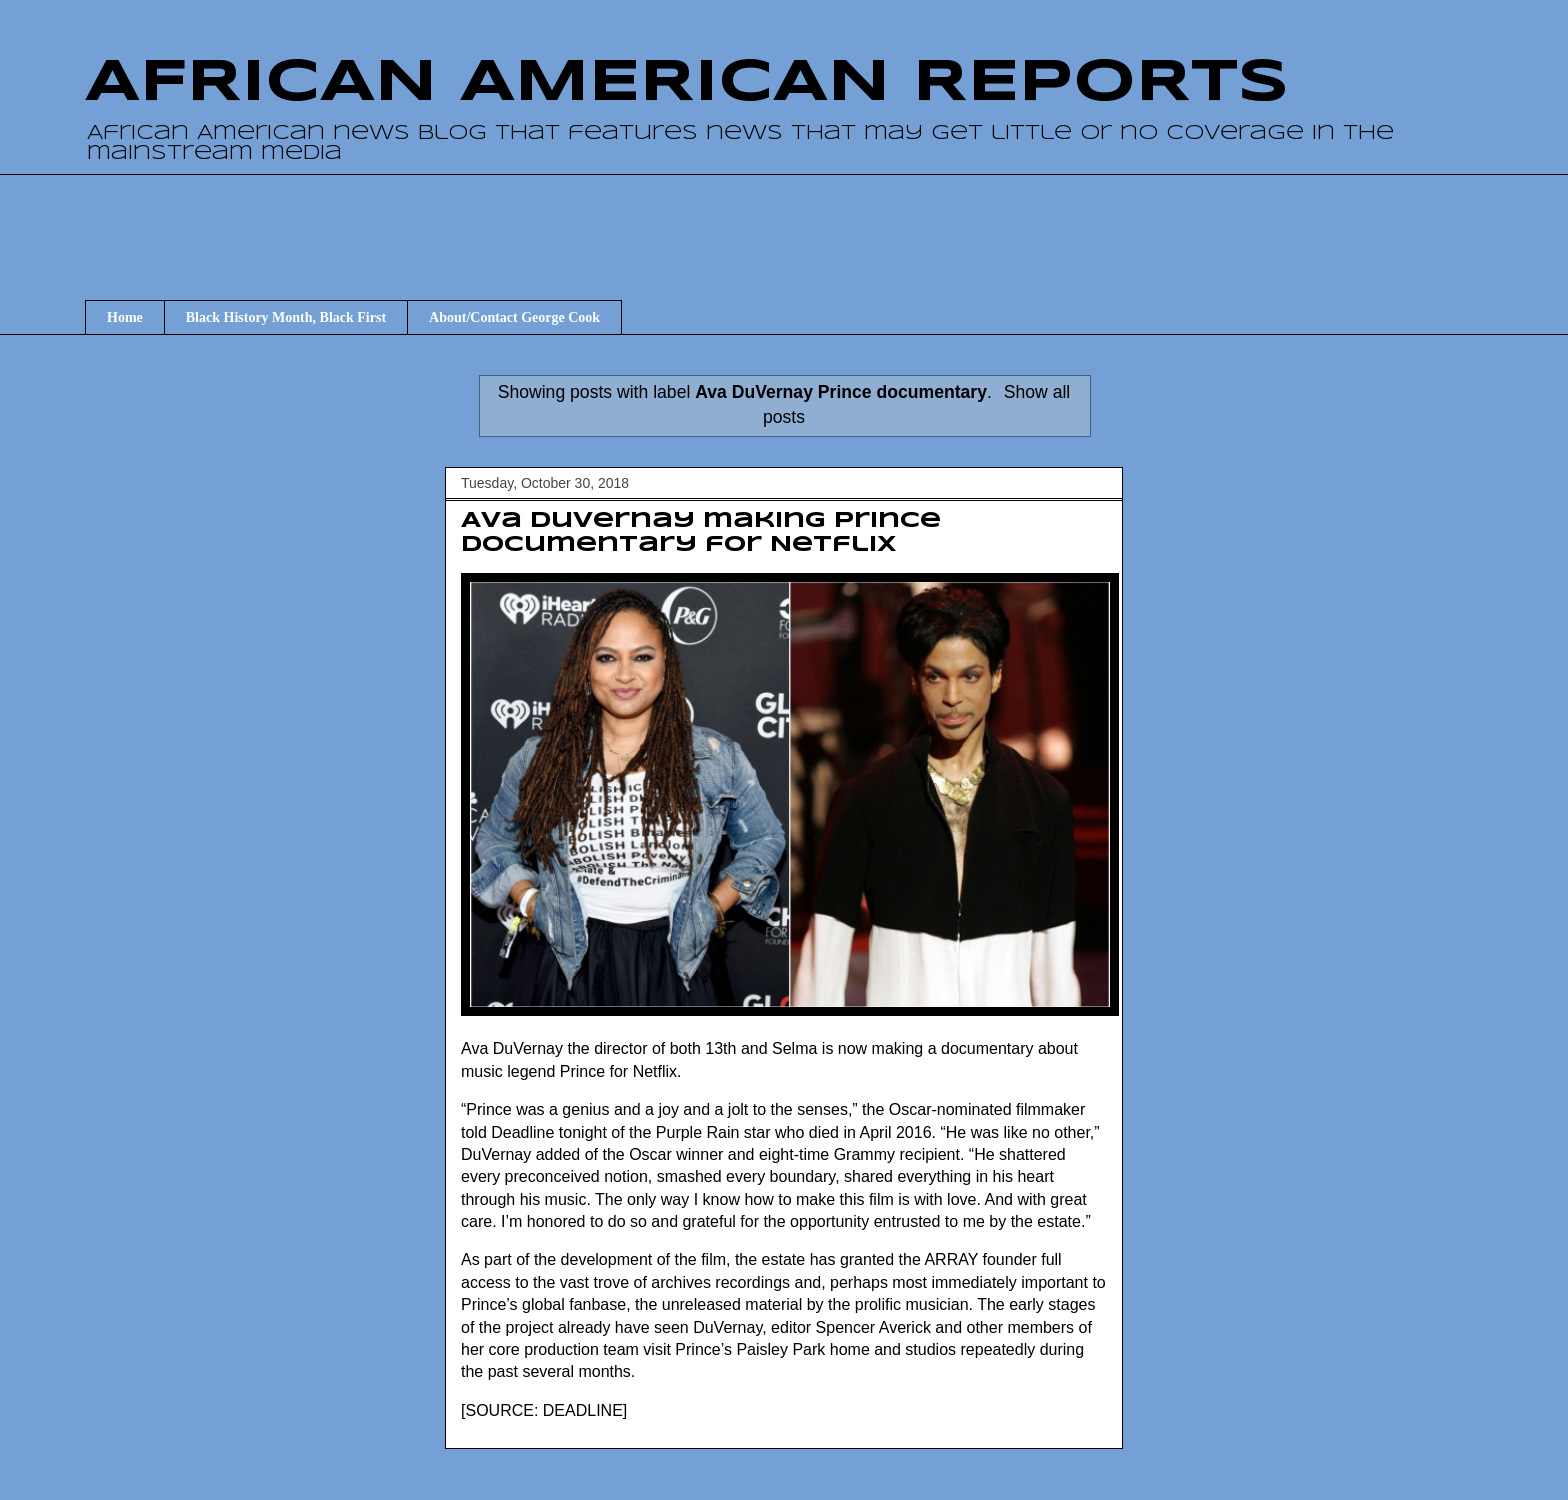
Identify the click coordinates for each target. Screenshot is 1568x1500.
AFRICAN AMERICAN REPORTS (687, 83)
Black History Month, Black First (286, 317)
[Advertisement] (784, 219)
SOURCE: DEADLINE (543, 1410)
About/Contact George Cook (514, 317)
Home (125, 317)
